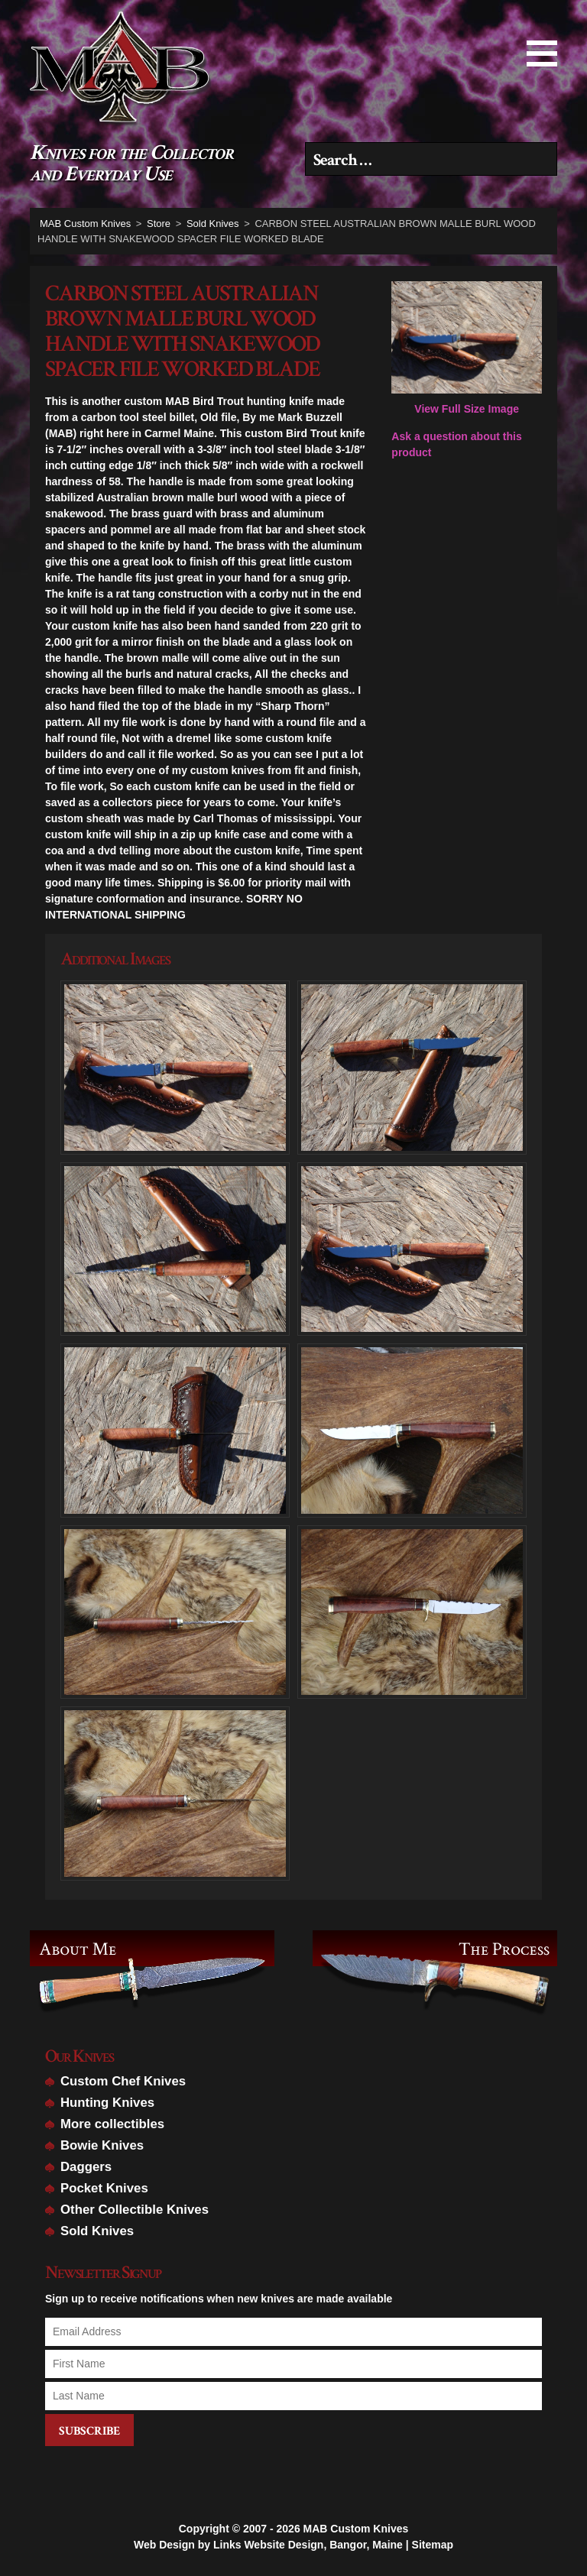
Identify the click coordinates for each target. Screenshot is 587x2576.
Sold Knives (97, 2231)
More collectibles (112, 2124)
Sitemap (432, 2545)
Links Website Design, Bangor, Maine (308, 2545)
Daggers (86, 2167)
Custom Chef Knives (123, 2081)
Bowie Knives (102, 2145)
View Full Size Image (466, 348)
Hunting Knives (107, 2102)
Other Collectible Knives (134, 2209)
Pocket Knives (104, 2188)
